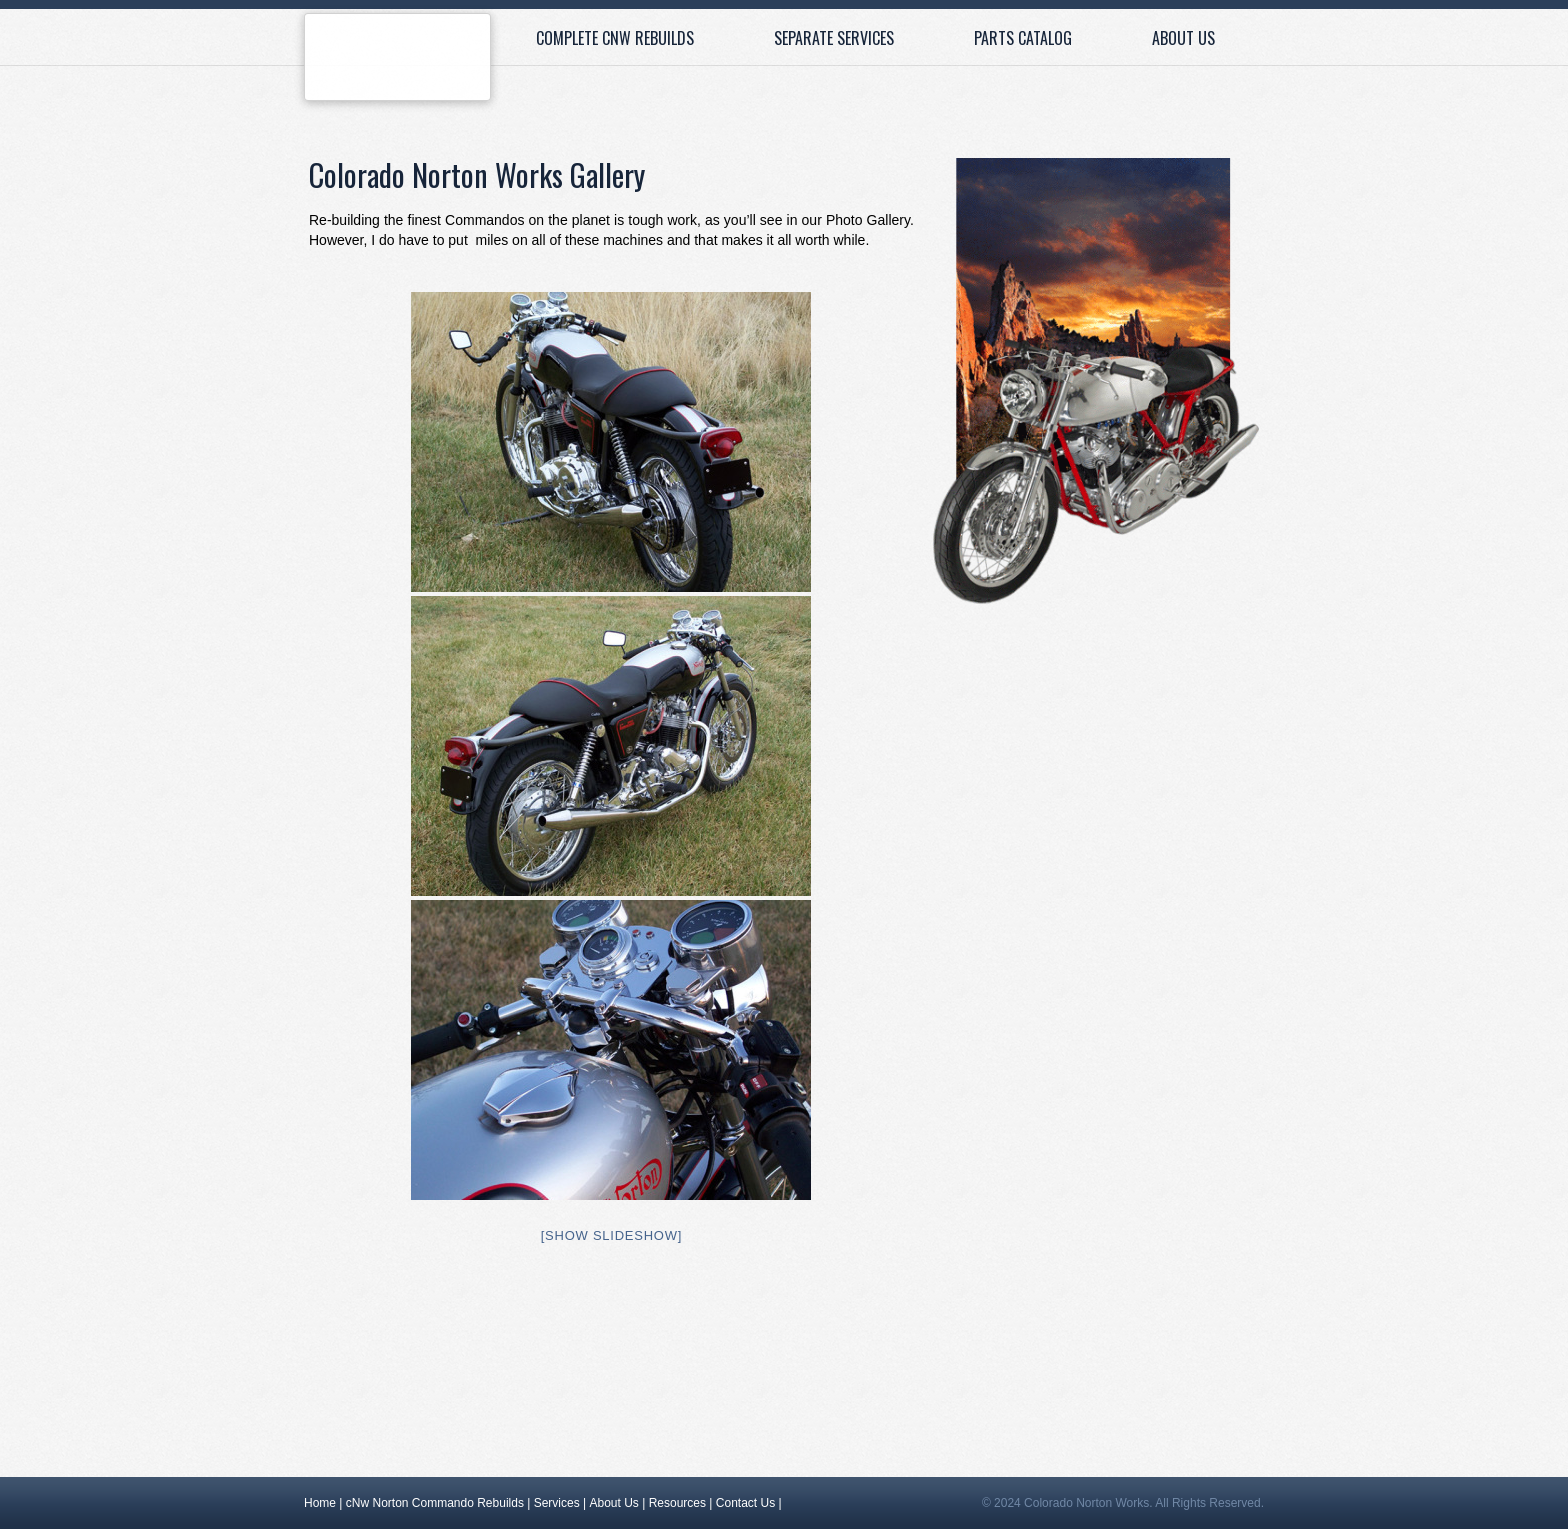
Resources (677, 1503)
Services (557, 1503)
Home (397, 62)
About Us (1183, 38)
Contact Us (745, 1503)
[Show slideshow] (611, 1235)
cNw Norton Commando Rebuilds (435, 1503)
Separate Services (834, 38)
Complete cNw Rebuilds (615, 38)
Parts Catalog (1023, 38)
